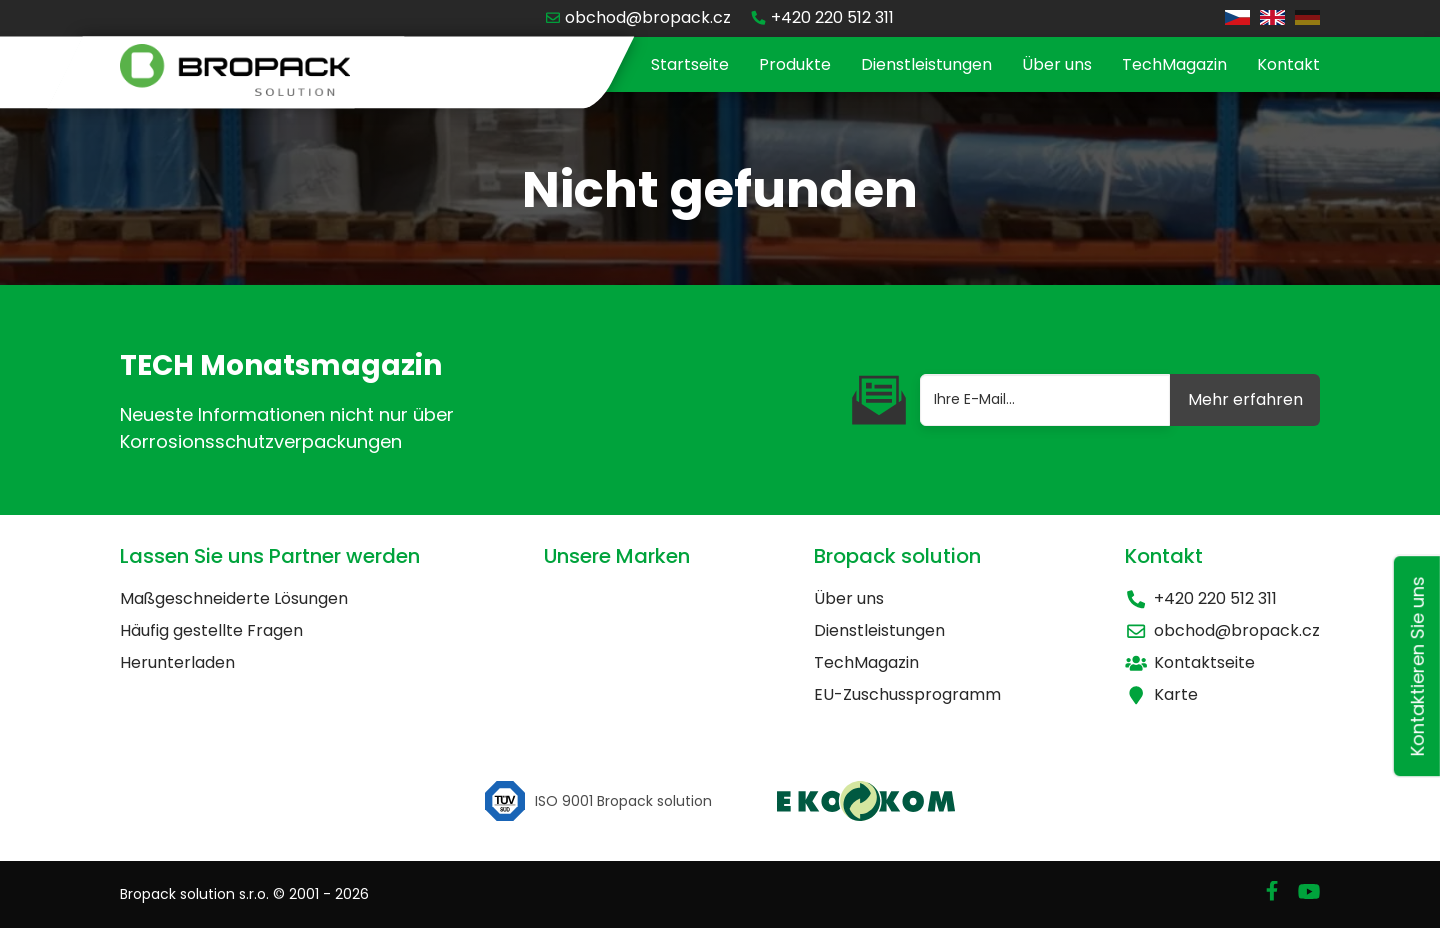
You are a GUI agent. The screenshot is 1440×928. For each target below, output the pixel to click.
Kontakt (1288, 64)
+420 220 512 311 (1201, 598)
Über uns (1057, 64)
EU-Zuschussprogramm (907, 694)
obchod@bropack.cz (1222, 630)
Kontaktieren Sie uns (1417, 667)
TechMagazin (1174, 64)
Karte (1161, 694)
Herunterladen (177, 662)
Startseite (690, 64)
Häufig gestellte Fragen (211, 630)
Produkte (795, 64)
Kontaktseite (1190, 662)
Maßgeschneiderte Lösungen (234, 598)
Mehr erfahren (1245, 399)
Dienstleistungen (926, 64)
